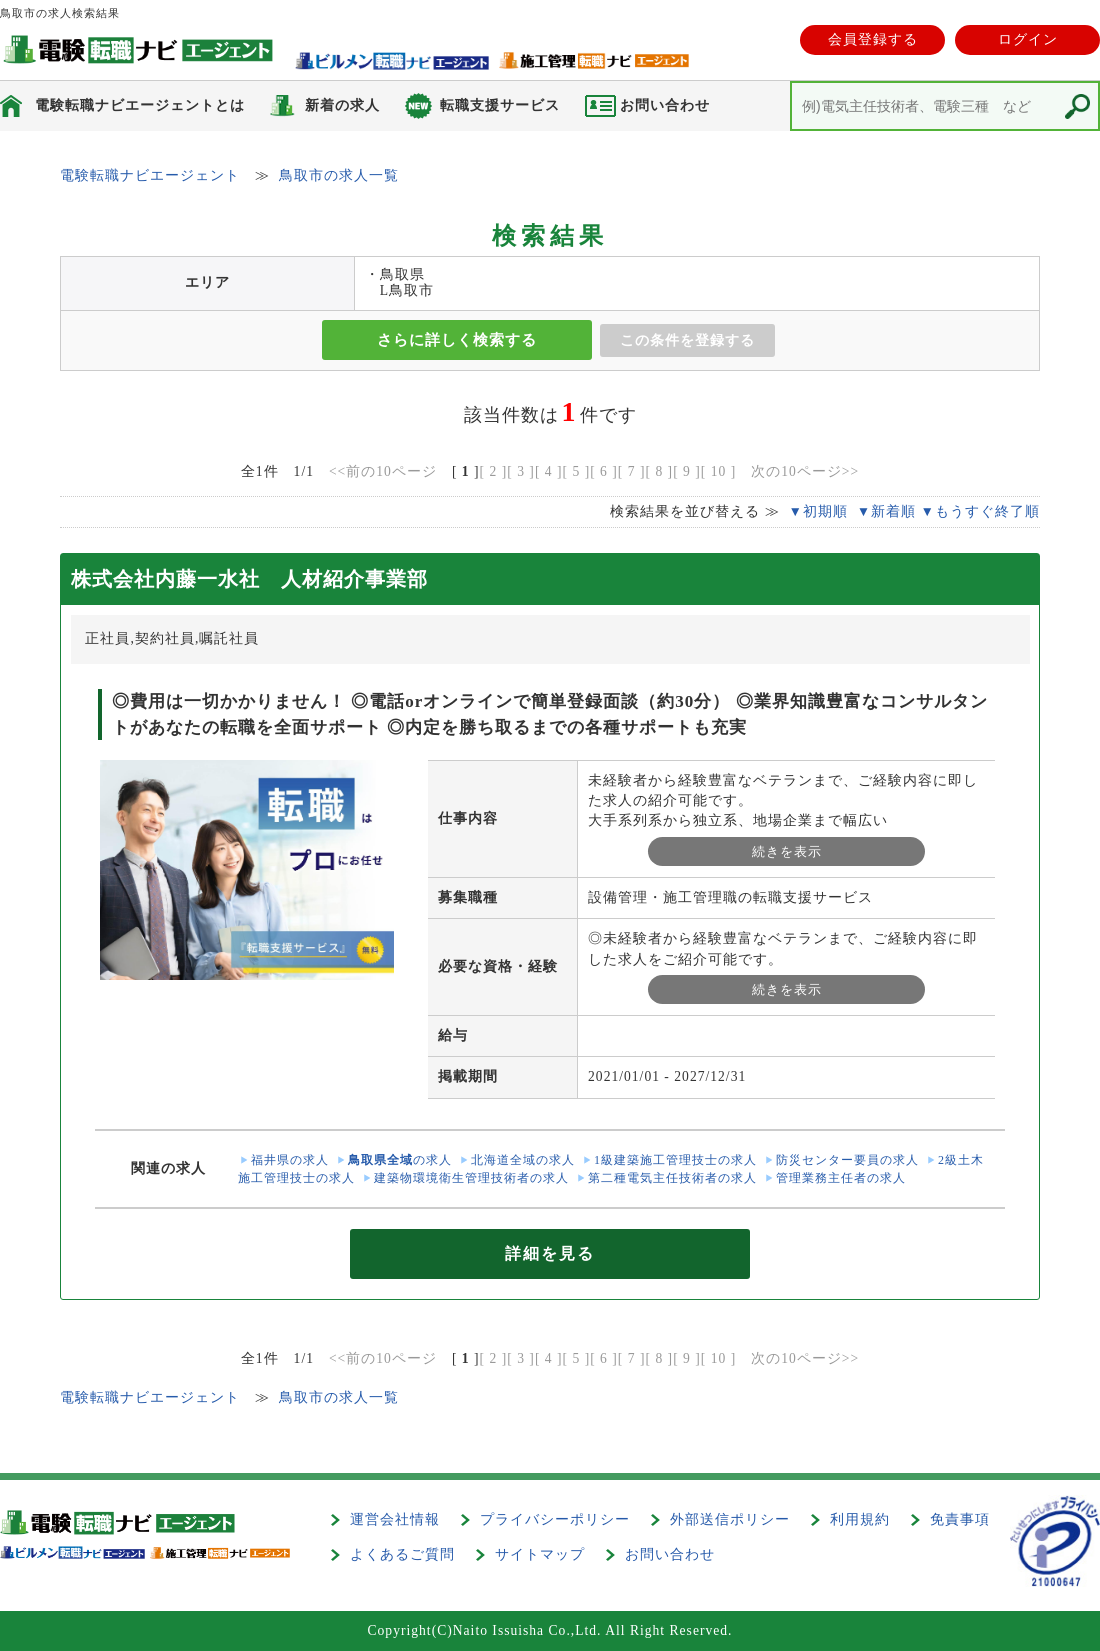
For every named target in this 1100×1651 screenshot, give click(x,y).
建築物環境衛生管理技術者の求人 (471, 1178)
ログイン (1028, 39)
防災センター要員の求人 (847, 1160)
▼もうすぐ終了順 (980, 511)
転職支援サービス (500, 105)
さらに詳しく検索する (457, 340)
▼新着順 (886, 511)
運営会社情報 (395, 1519)
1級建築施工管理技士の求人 (675, 1160)
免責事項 (960, 1519)
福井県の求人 (290, 1160)
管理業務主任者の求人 (841, 1178)
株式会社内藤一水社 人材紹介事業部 (249, 579)
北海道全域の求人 (523, 1160)
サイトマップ (540, 1554)
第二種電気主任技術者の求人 (672, 1178)
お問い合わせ (670, 1554)
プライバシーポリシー (555, 1519)
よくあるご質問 (402, 1554)
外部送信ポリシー (730, 1519)
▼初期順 (817, 511)
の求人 (400, 1160)
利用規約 (860, 1519)
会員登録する (873, 39)
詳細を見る (550, 1253)
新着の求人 (342, 105)
